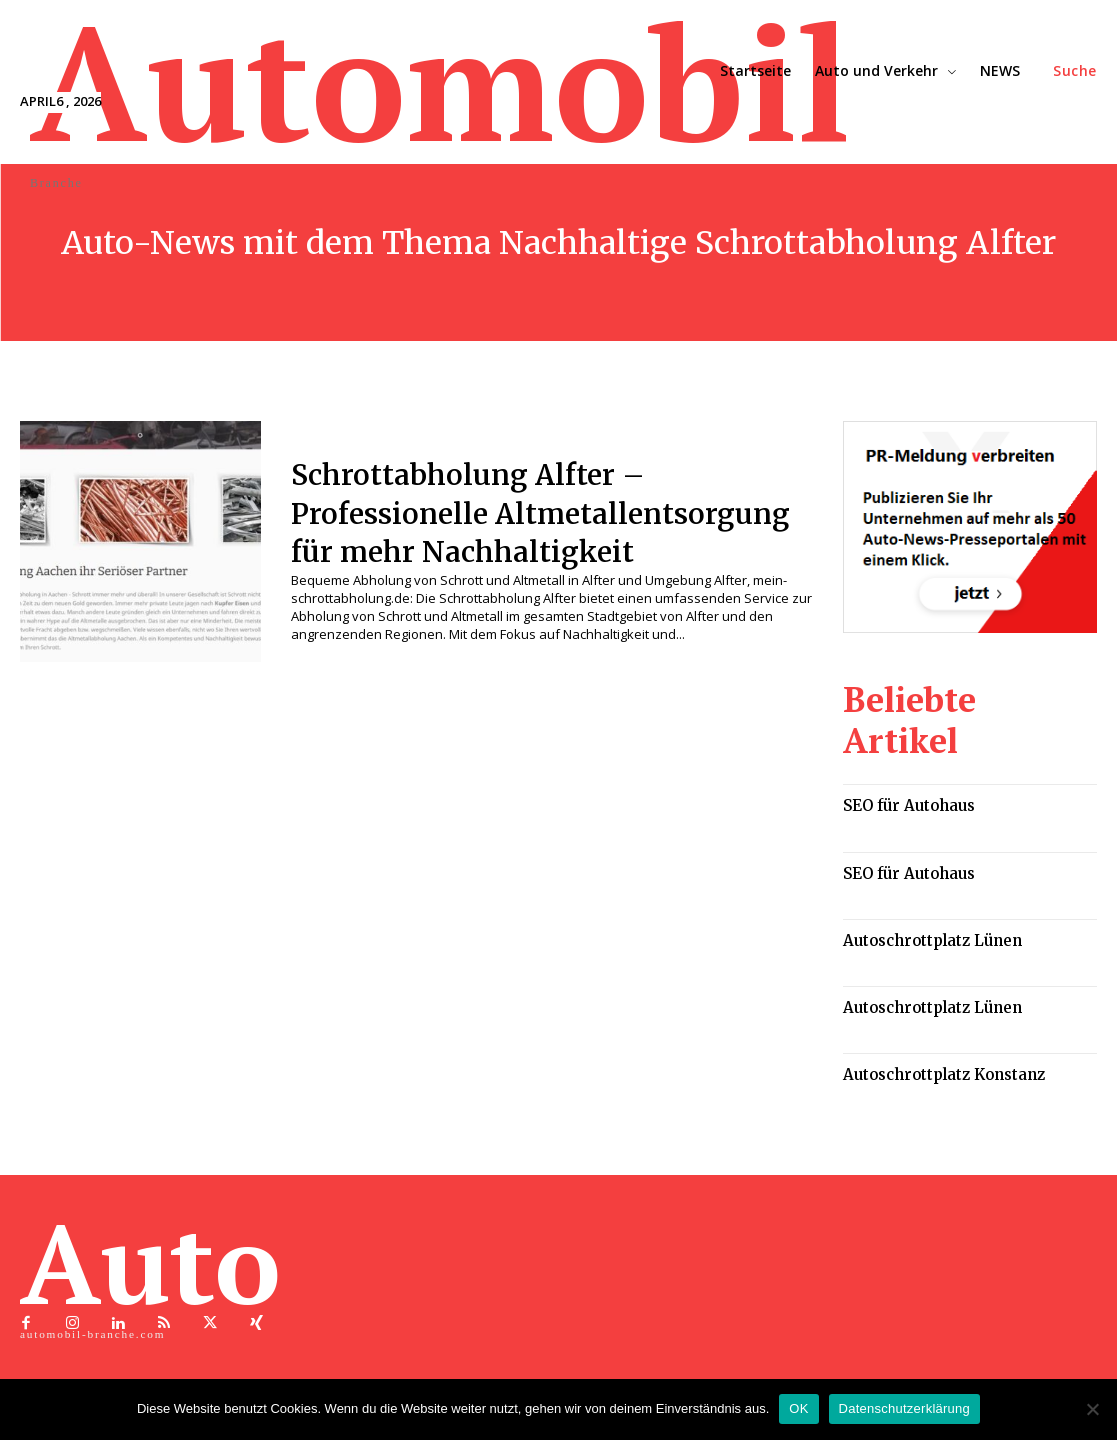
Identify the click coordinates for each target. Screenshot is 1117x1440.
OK (798, 1408)
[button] (1075, 71)
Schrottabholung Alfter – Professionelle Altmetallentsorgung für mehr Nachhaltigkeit (529, 512)
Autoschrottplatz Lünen (921, 886)
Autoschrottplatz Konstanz (931, 1014)
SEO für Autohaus (900, 757)
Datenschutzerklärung (904, 1408)
